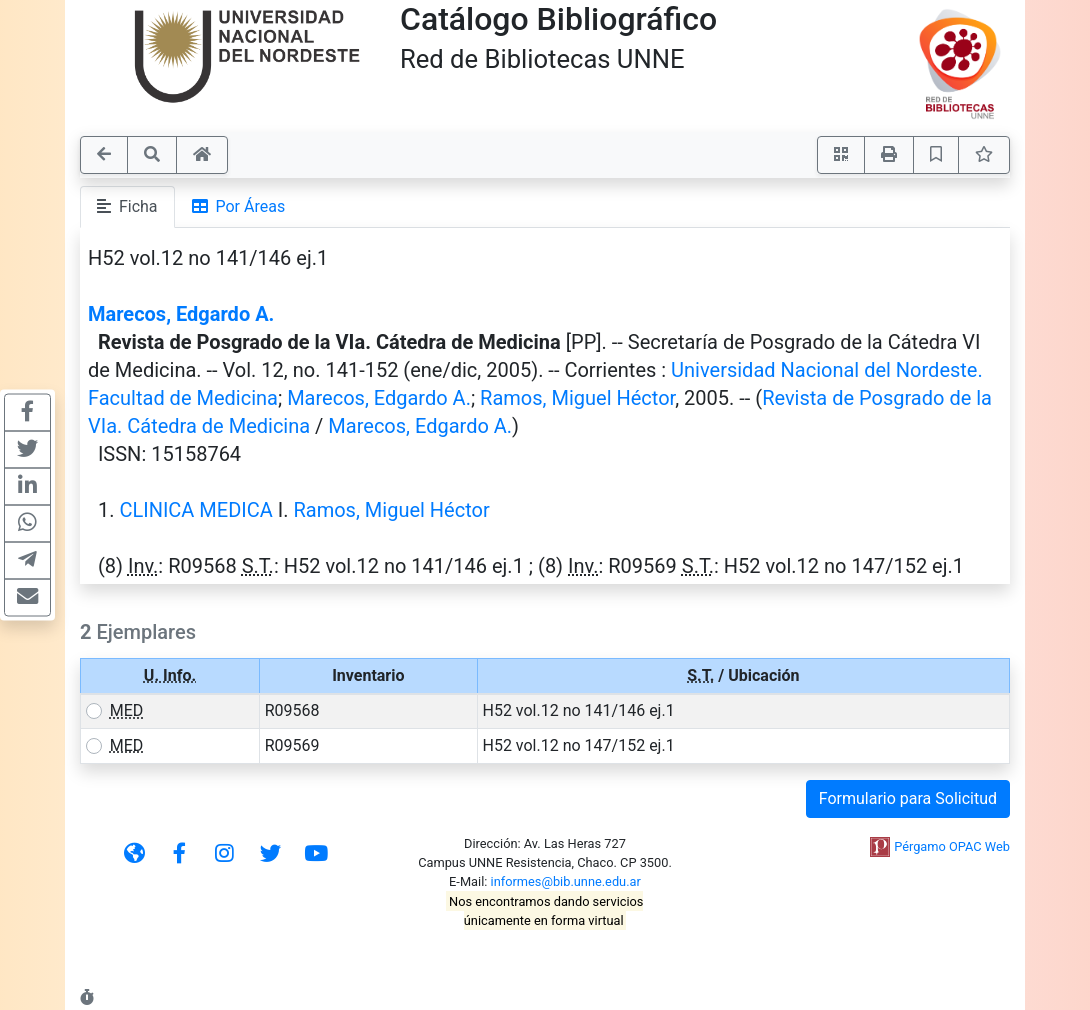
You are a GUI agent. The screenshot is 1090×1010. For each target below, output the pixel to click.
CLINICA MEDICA (195, 510)
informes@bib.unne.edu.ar (566, 881)
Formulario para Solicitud (908, 798)
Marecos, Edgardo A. (181, 314)
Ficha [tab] (127, 206)
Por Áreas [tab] (239, 206)
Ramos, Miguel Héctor (577, 398)
